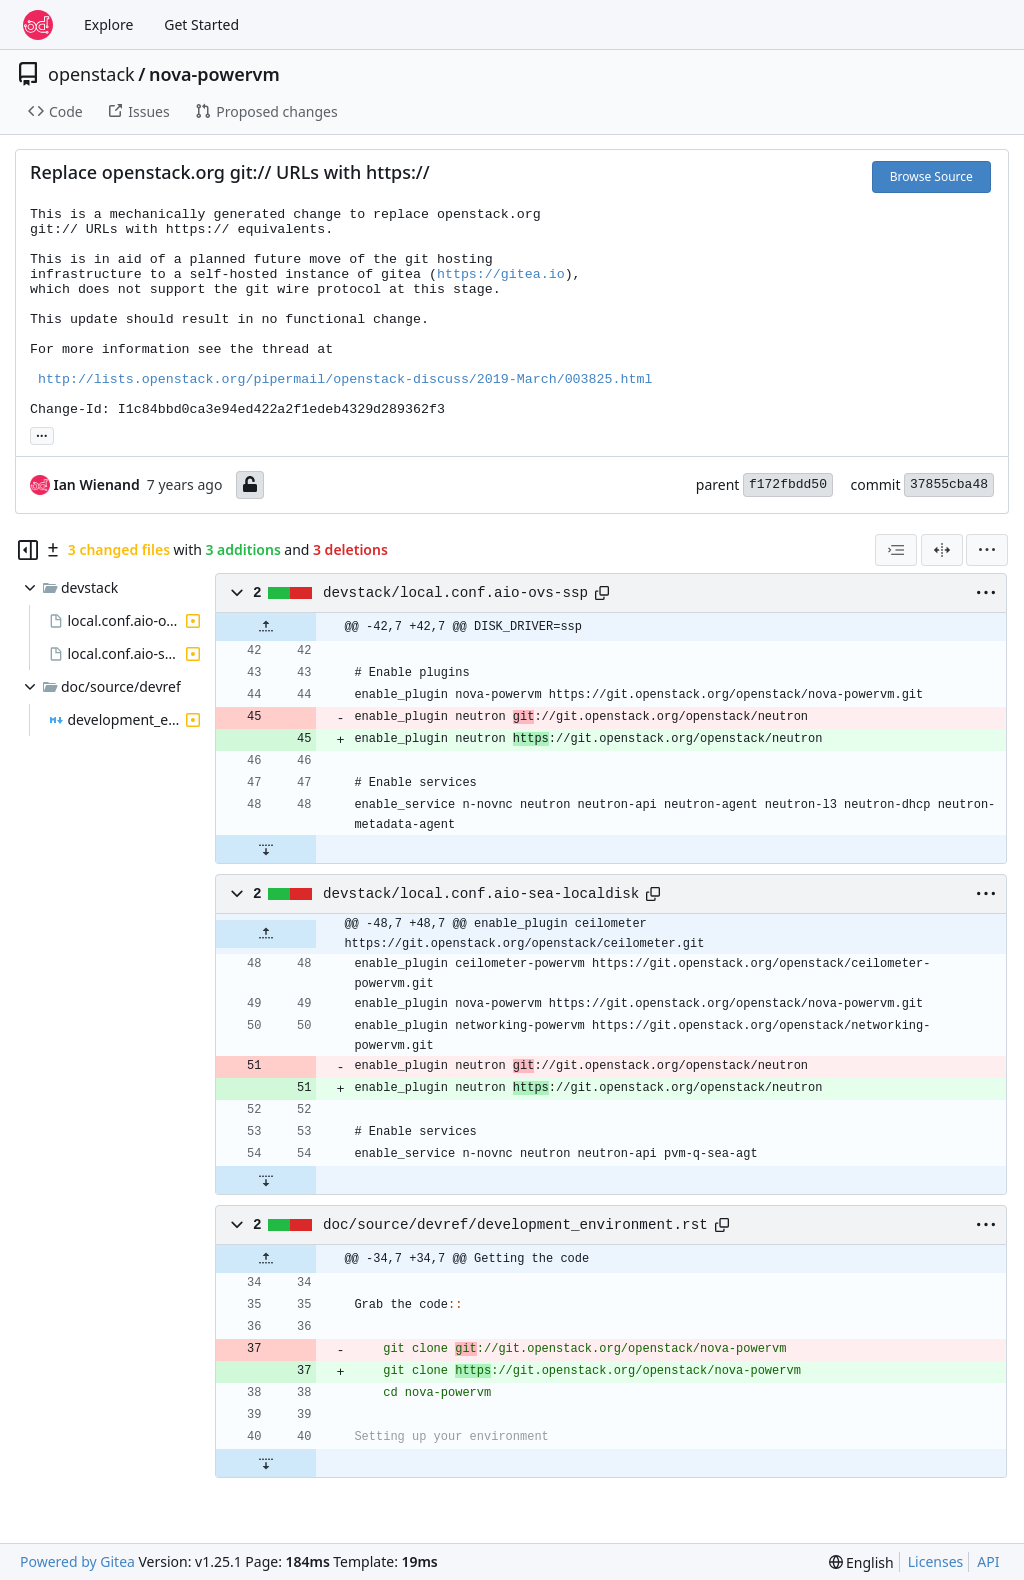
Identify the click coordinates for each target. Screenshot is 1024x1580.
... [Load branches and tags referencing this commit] (42, 434)
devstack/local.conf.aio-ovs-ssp (455, 593)
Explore (108, 24)
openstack (91, 74)
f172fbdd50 (788, 484)
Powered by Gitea (77, 1561)
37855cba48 (949, 484)
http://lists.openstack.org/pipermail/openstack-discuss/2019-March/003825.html (345, 379)
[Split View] (942, 550)
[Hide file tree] (28, 550)
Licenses (936, 1561)
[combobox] (896, 550)
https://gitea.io (501, 274)
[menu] (987, 550)
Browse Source (931, 176)
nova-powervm (214, 74)
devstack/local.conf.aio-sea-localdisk (481, 894)
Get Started (201, 24)
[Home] (38, 25)
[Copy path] (602, 593)
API (988, 1561)
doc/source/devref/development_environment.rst (515, 1225)
